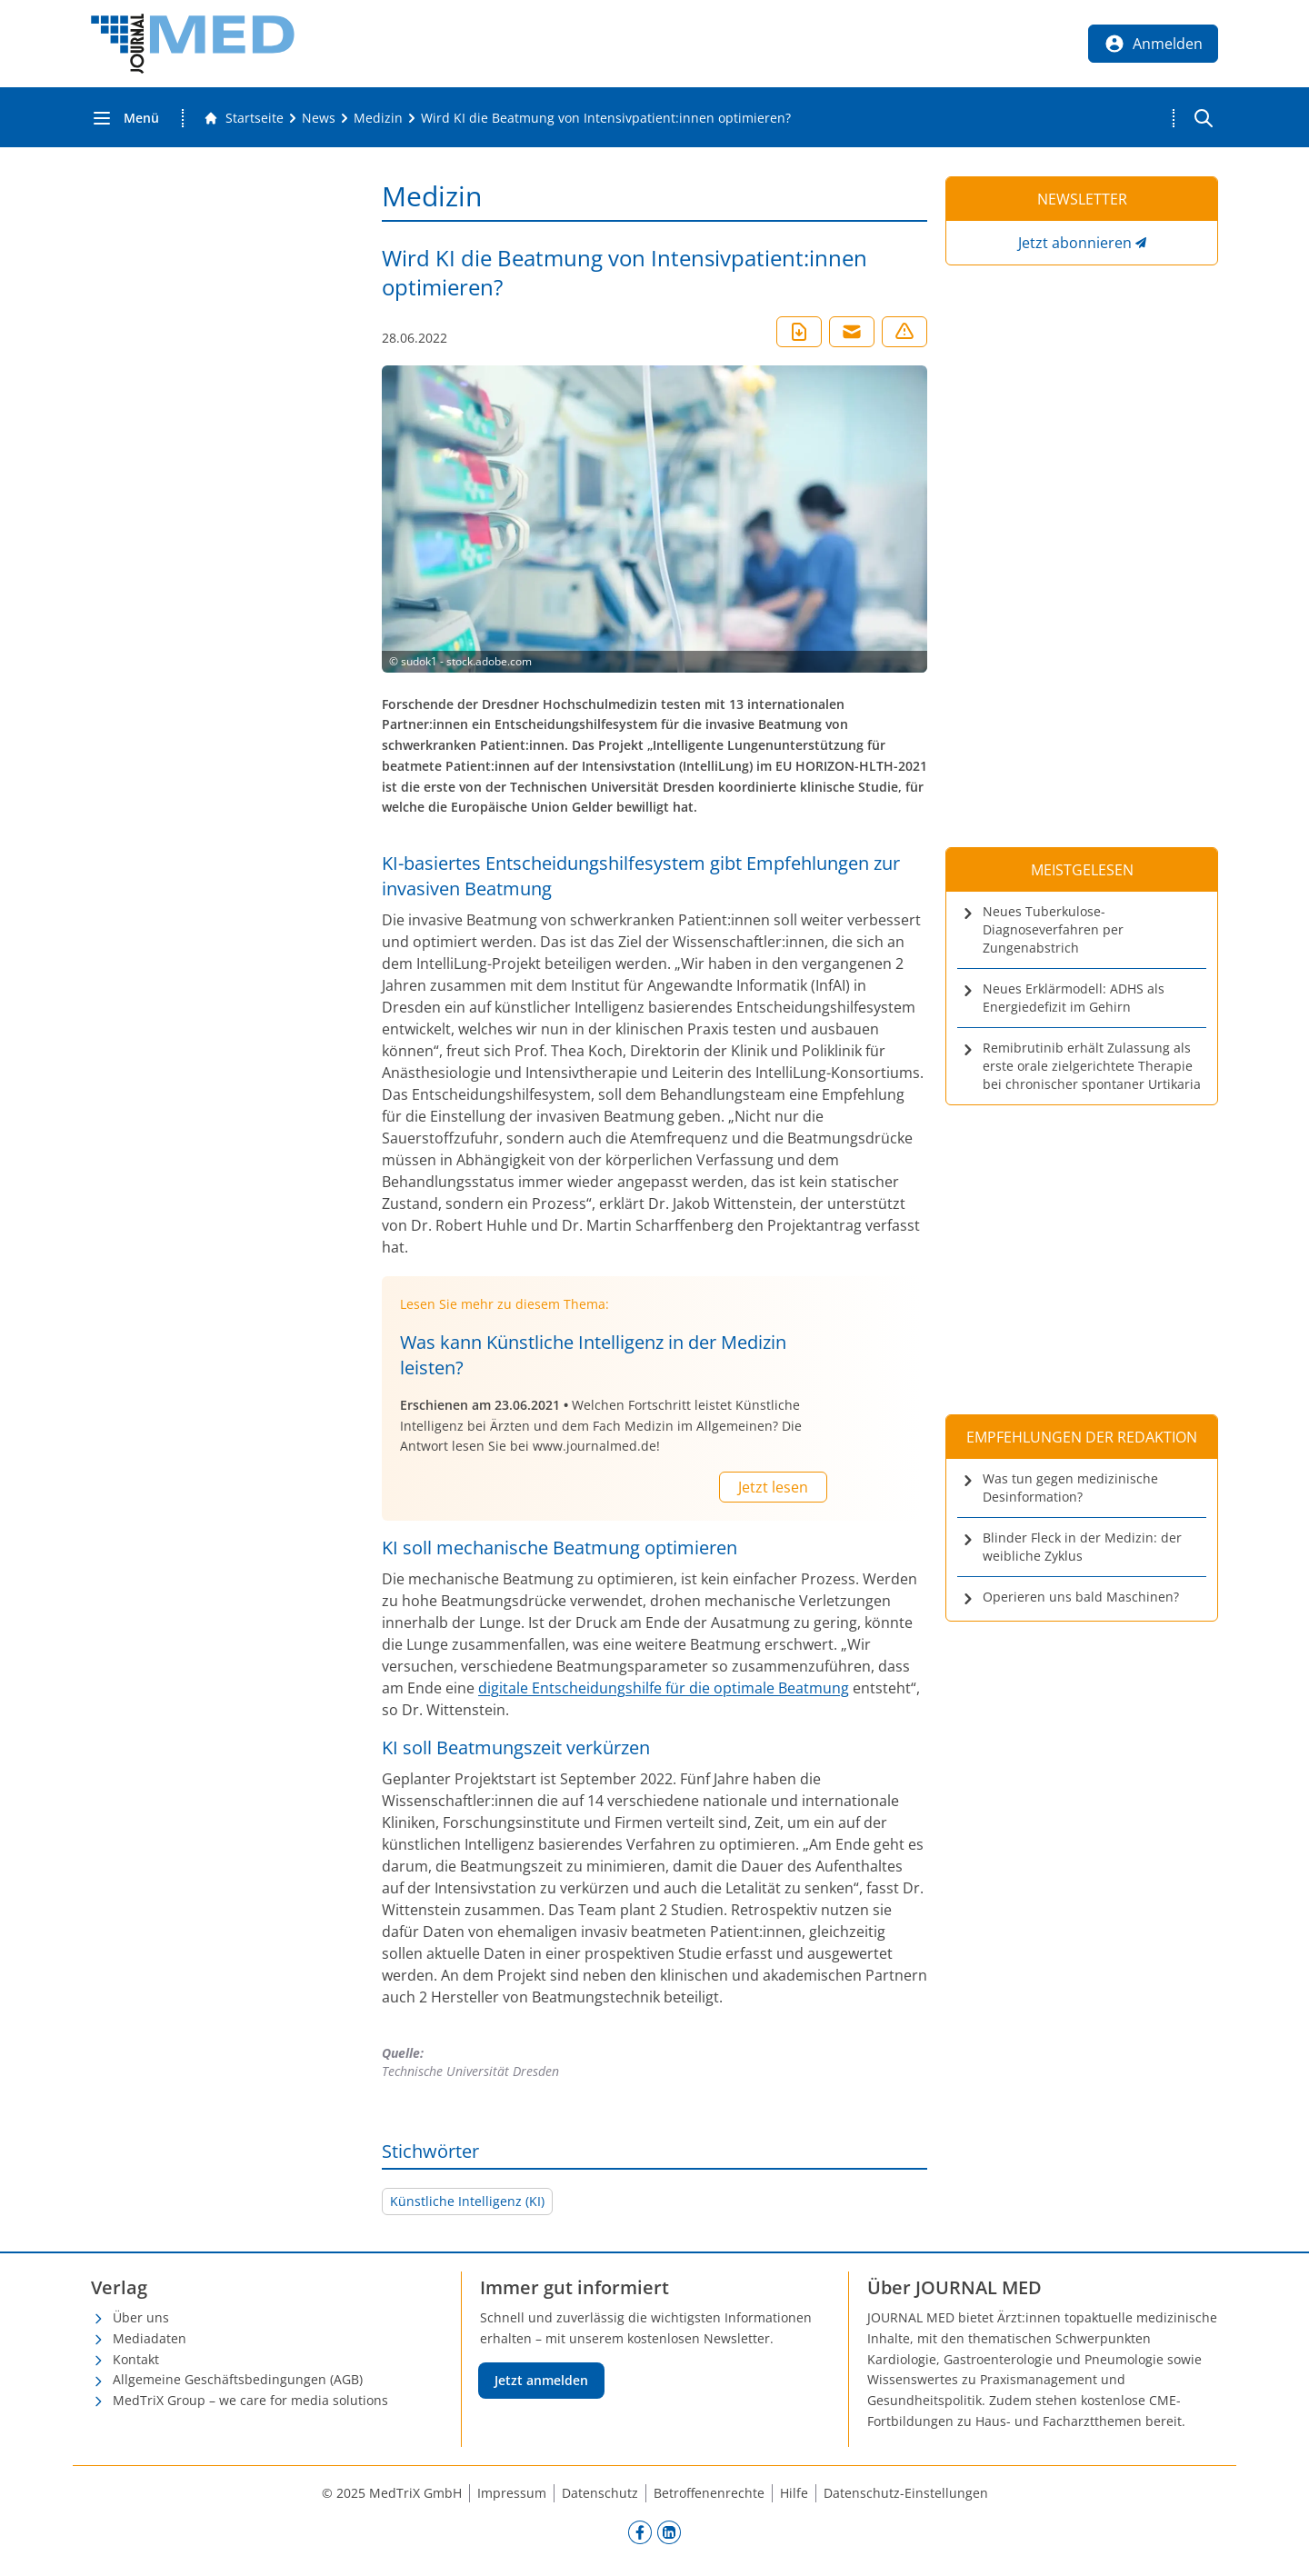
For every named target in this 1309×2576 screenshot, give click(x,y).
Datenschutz (600, 2492)
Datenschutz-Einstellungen (906, 2492)
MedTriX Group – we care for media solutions (250, 2400)
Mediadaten (149, 2338)
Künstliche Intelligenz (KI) (467, 2201)
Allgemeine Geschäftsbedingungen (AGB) (238, 2379)
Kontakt (136, 2359)
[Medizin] (378, 118)
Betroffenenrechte (709, 2492)
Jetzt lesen (773, 1487)
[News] (318, 118)
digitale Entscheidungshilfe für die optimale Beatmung (663, 1688)
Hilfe (794, 2492)
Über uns (141, 2317)
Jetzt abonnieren (1075, 243)
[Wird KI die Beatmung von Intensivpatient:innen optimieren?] (606, 118)
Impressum (511, 2492)
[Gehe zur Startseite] (244, 118)
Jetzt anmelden (541, 2380)
